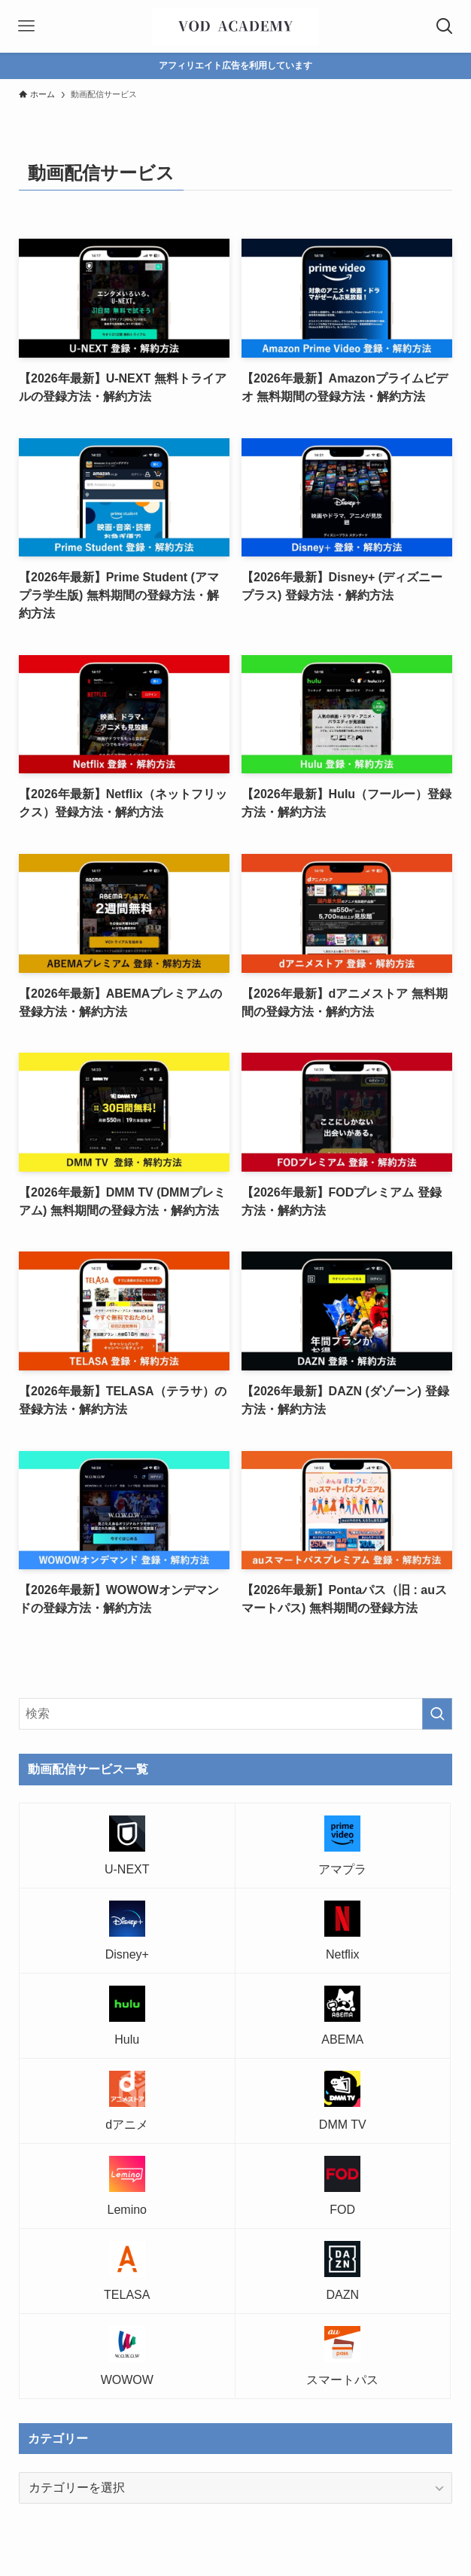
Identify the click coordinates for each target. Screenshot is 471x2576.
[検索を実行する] (437, 1714)
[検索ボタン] (444, 26)
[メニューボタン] (26, 26)
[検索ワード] (235, 1714)
